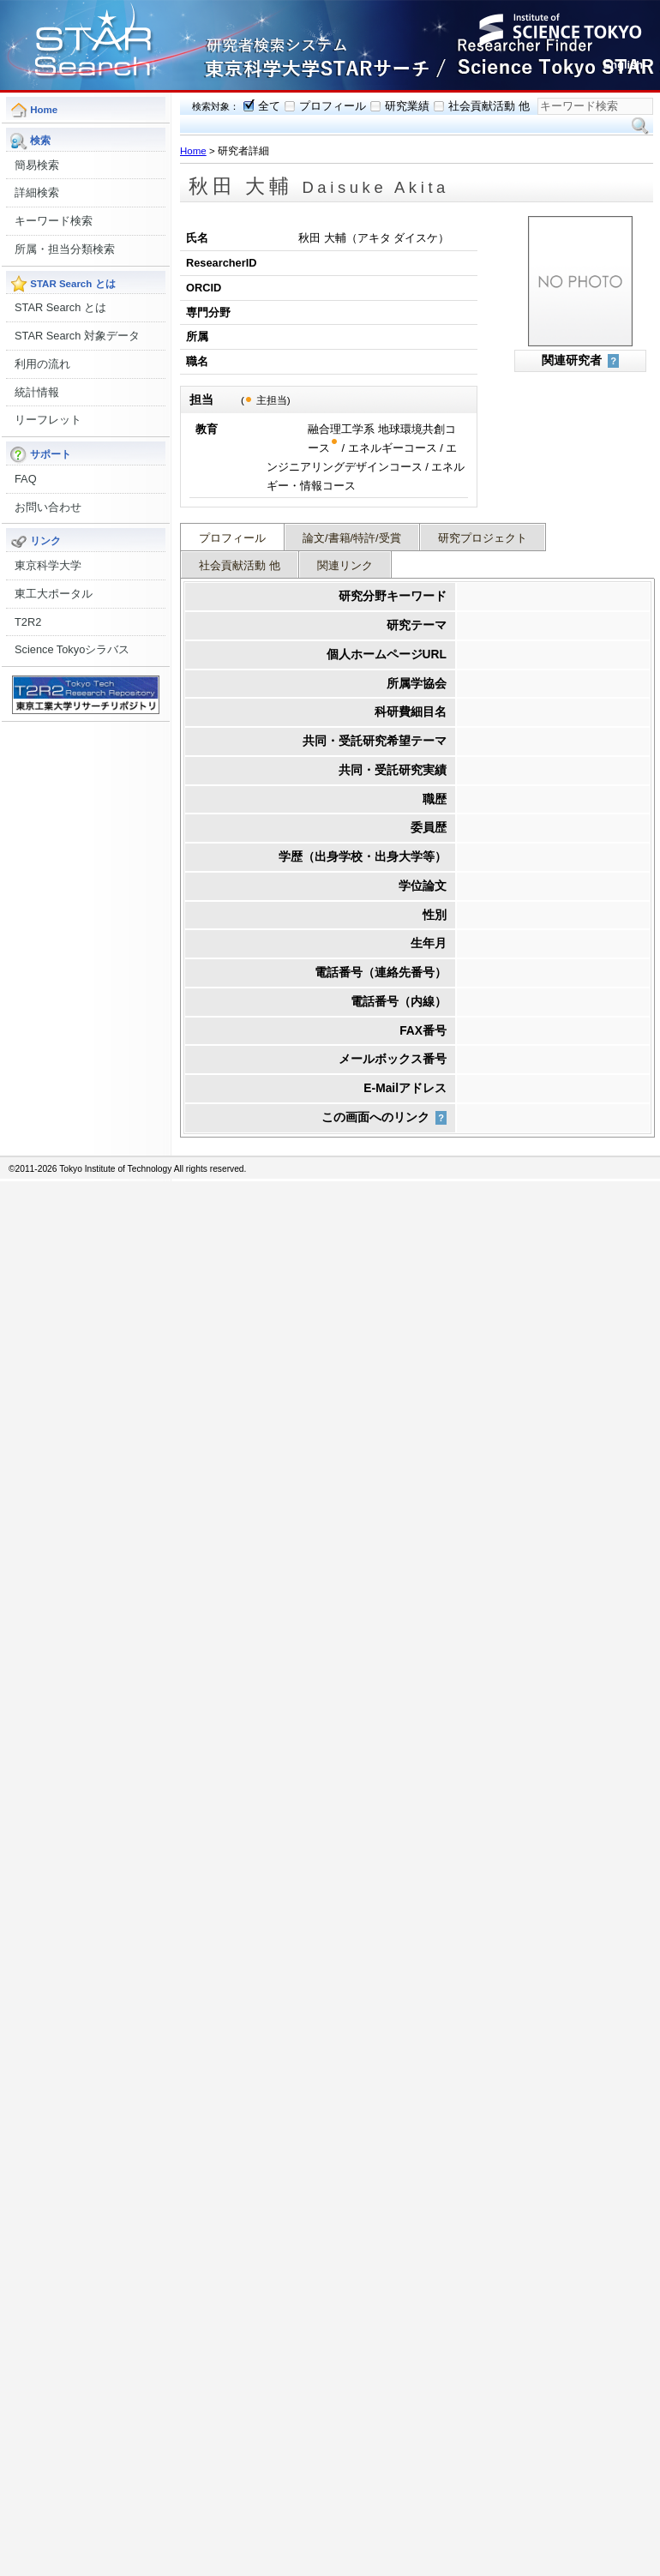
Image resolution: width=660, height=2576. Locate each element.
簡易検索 (37, 165)
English (623, 64)
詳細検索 (37, 192)
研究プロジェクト (482, 537)
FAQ (26, 478)
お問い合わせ (48, 507)
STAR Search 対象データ (77, 335)
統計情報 (37, 392)
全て (269, 105)
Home (193, 151)
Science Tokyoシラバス (72, 649)
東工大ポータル (54, 593)
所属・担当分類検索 (65, 249)
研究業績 (407, 105)
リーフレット (48, 419)
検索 (640, 126)
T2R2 (28, 621)
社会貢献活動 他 (489, 105)
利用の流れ (42, 363)
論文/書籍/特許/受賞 (352, 537)
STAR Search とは (60, 307)
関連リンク (345, 565)
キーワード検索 (54, 220)
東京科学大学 (48, 565)
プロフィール (332, 105)
